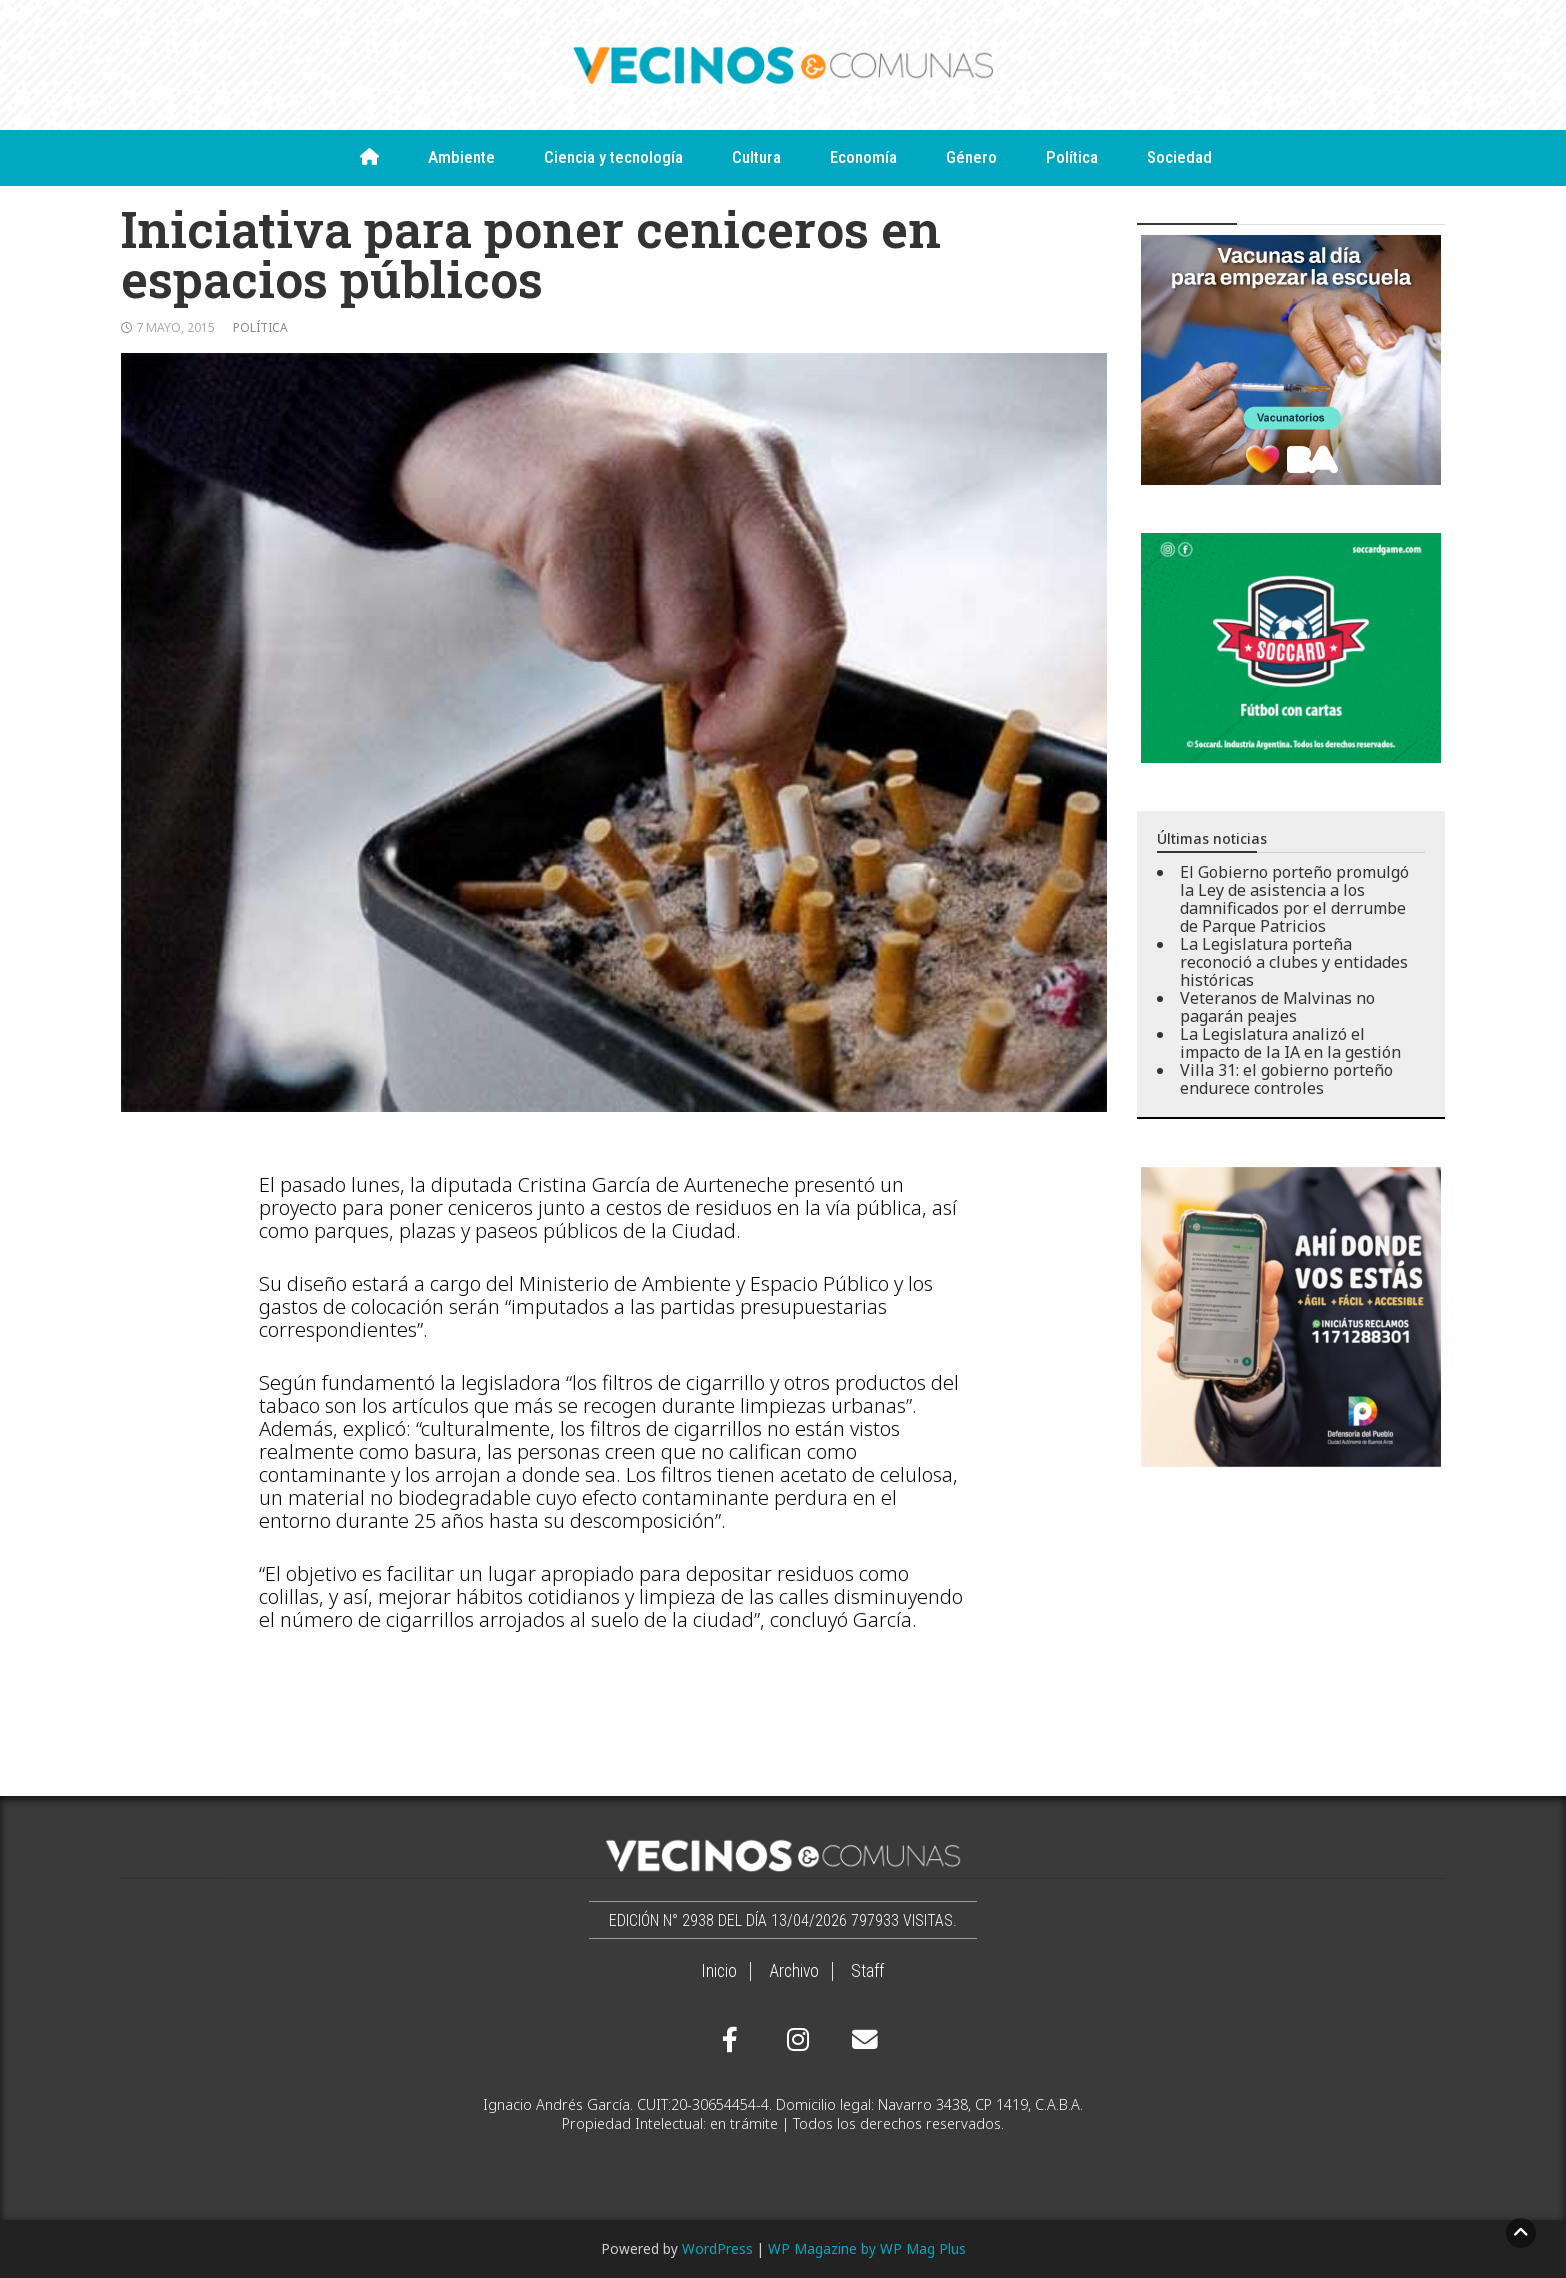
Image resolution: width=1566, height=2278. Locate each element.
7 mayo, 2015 (175, 327)
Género (971, 157)
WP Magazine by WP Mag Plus (867, 2248)
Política (1072, 157)
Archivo (794, 1971)
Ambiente (461, 157)
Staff (867, 1971)
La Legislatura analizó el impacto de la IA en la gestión (1290, 1043)
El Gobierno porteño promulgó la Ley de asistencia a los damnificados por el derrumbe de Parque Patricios (1294, 899)
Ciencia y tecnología (613, 157)
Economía (863, 157)
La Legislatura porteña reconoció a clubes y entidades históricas (1294, 962)
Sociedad (1179, 157)
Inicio (719, 1971)
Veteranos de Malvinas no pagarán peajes (1277, 1007)
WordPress (717, 2248)
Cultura (756, 157)
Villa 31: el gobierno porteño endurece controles (1286, 1079)
